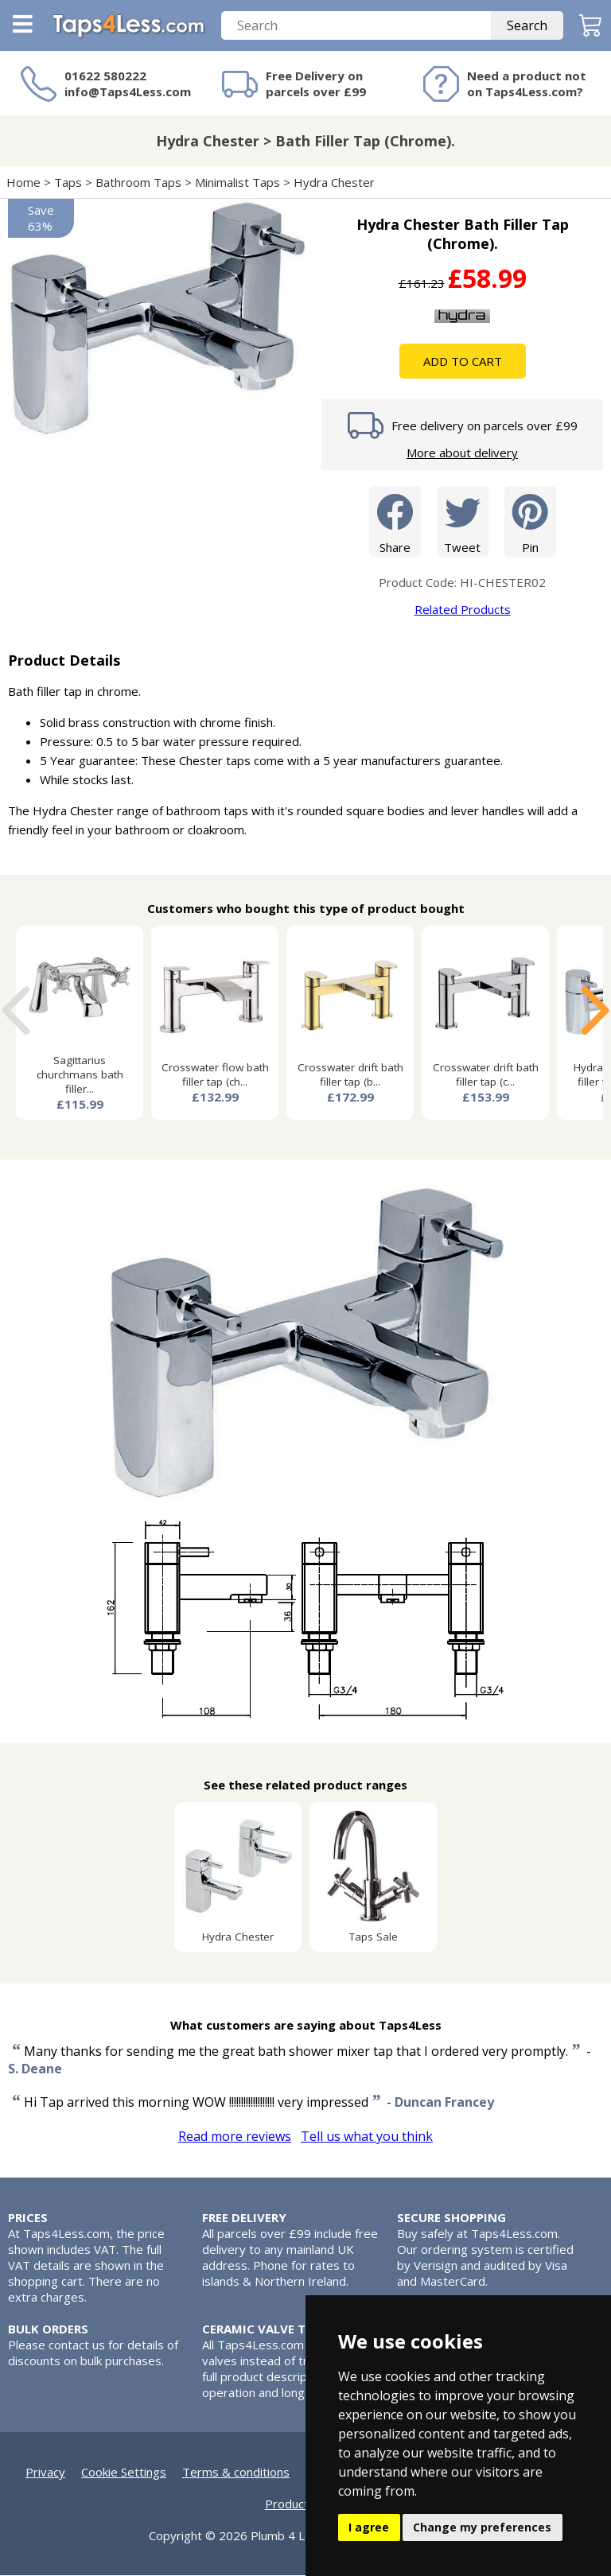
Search (527, 26)
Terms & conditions (236, 2473)
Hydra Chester (334, 183)
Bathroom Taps (138, 183)
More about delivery (462, 453)
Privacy (45, 2473)
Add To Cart (462, 362)
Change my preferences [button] (482, 2527)
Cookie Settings (123, 2473)
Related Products (462, 610)
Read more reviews (234, 2137)
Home (23, 183)
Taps (68, 183)
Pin (530, 521)
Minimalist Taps (237, 183)
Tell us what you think (367, 2137)
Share (395, 521)
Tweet (462, 521)
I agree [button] (368, 2527)
